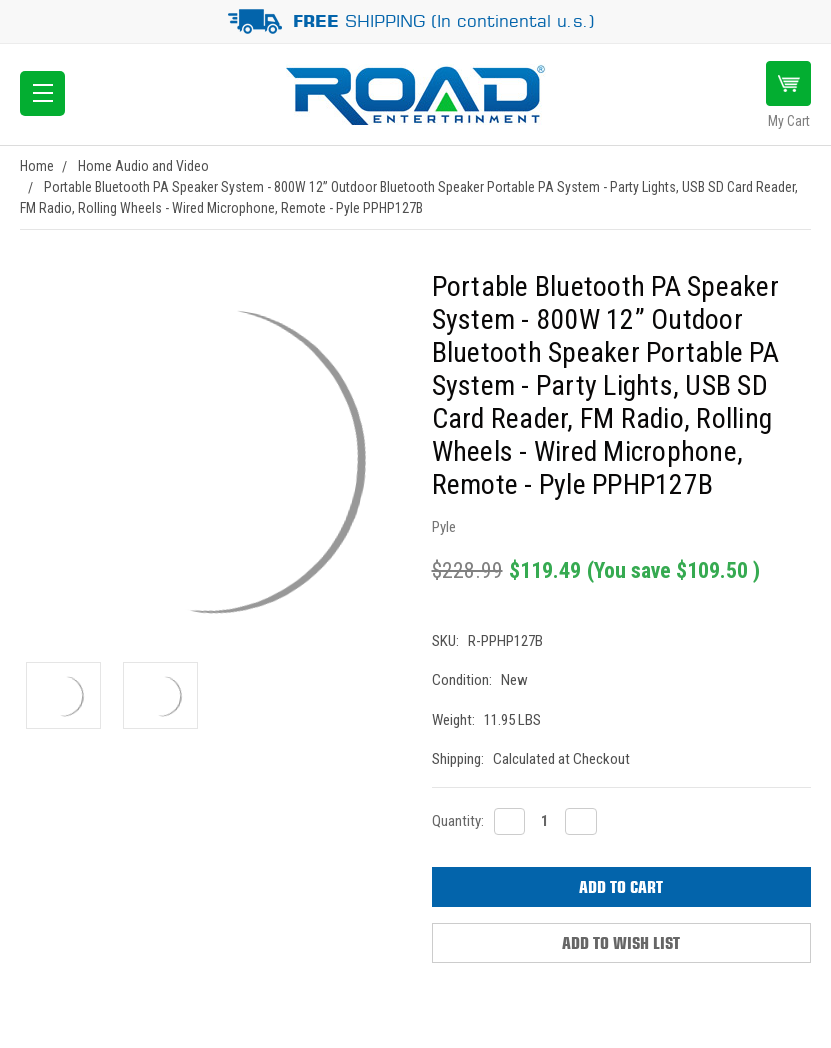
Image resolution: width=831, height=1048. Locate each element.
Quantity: (458, 821)
